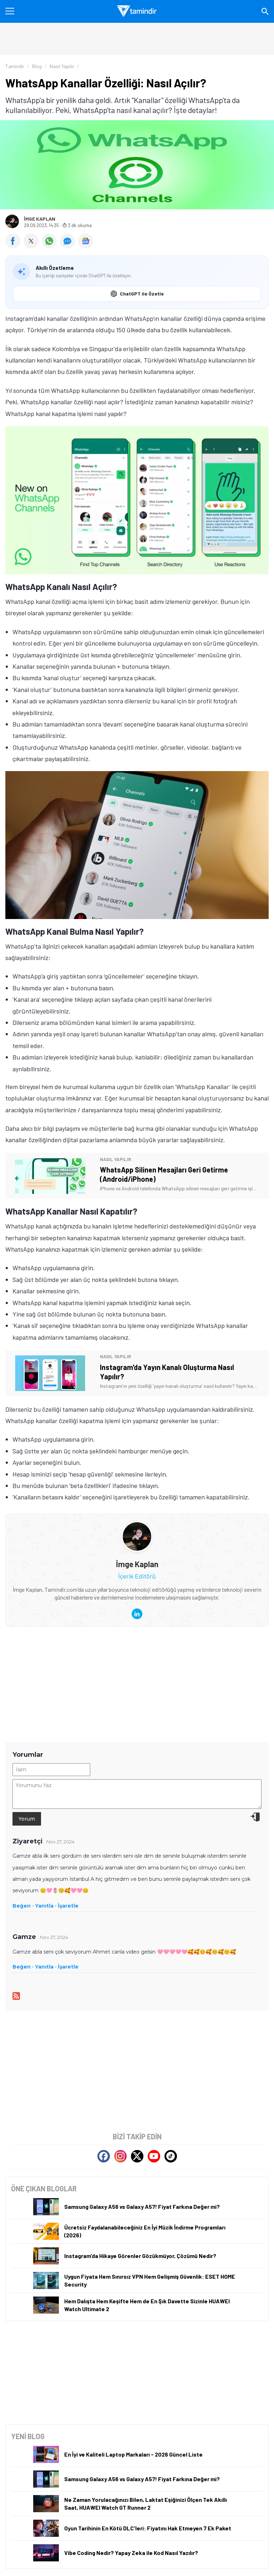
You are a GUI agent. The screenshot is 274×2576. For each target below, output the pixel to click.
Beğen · (23, 1906)
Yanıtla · (45, 1906)
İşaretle (68, 1906)
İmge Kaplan (39, 219)
